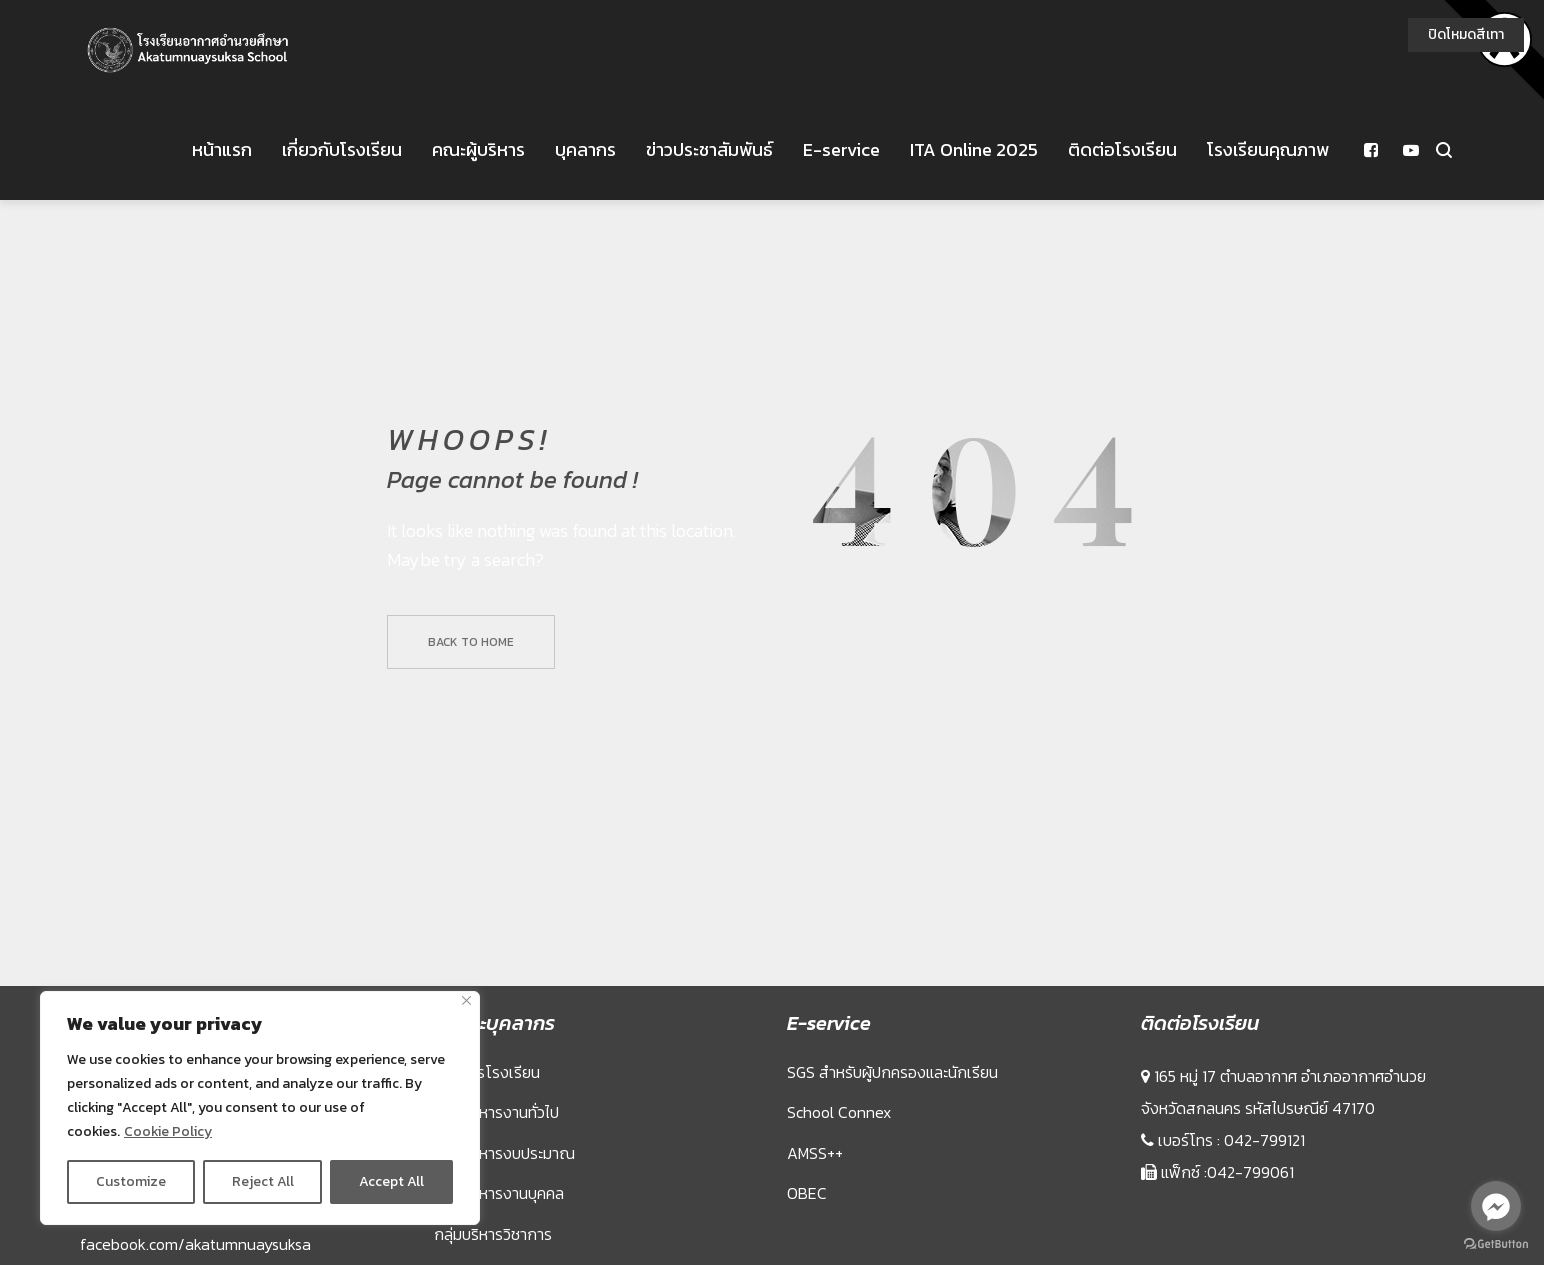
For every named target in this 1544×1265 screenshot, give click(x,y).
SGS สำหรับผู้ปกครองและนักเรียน (892, 1172)
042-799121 (1264, 1240)
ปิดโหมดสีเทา (1466, 34)
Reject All (263, 1181)
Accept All (391, 1181)
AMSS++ (815, 1253)
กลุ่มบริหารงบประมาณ (504, 1253)
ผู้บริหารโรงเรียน (487, 1172)
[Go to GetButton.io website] (1496, 1244)
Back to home (471, 742)
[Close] (466, 1000)
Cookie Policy (168, 1131)
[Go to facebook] (1496, 1206)
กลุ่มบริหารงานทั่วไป (496, 1212)
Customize (131, 1181)
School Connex (839, 1212)
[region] (260, 1108)
